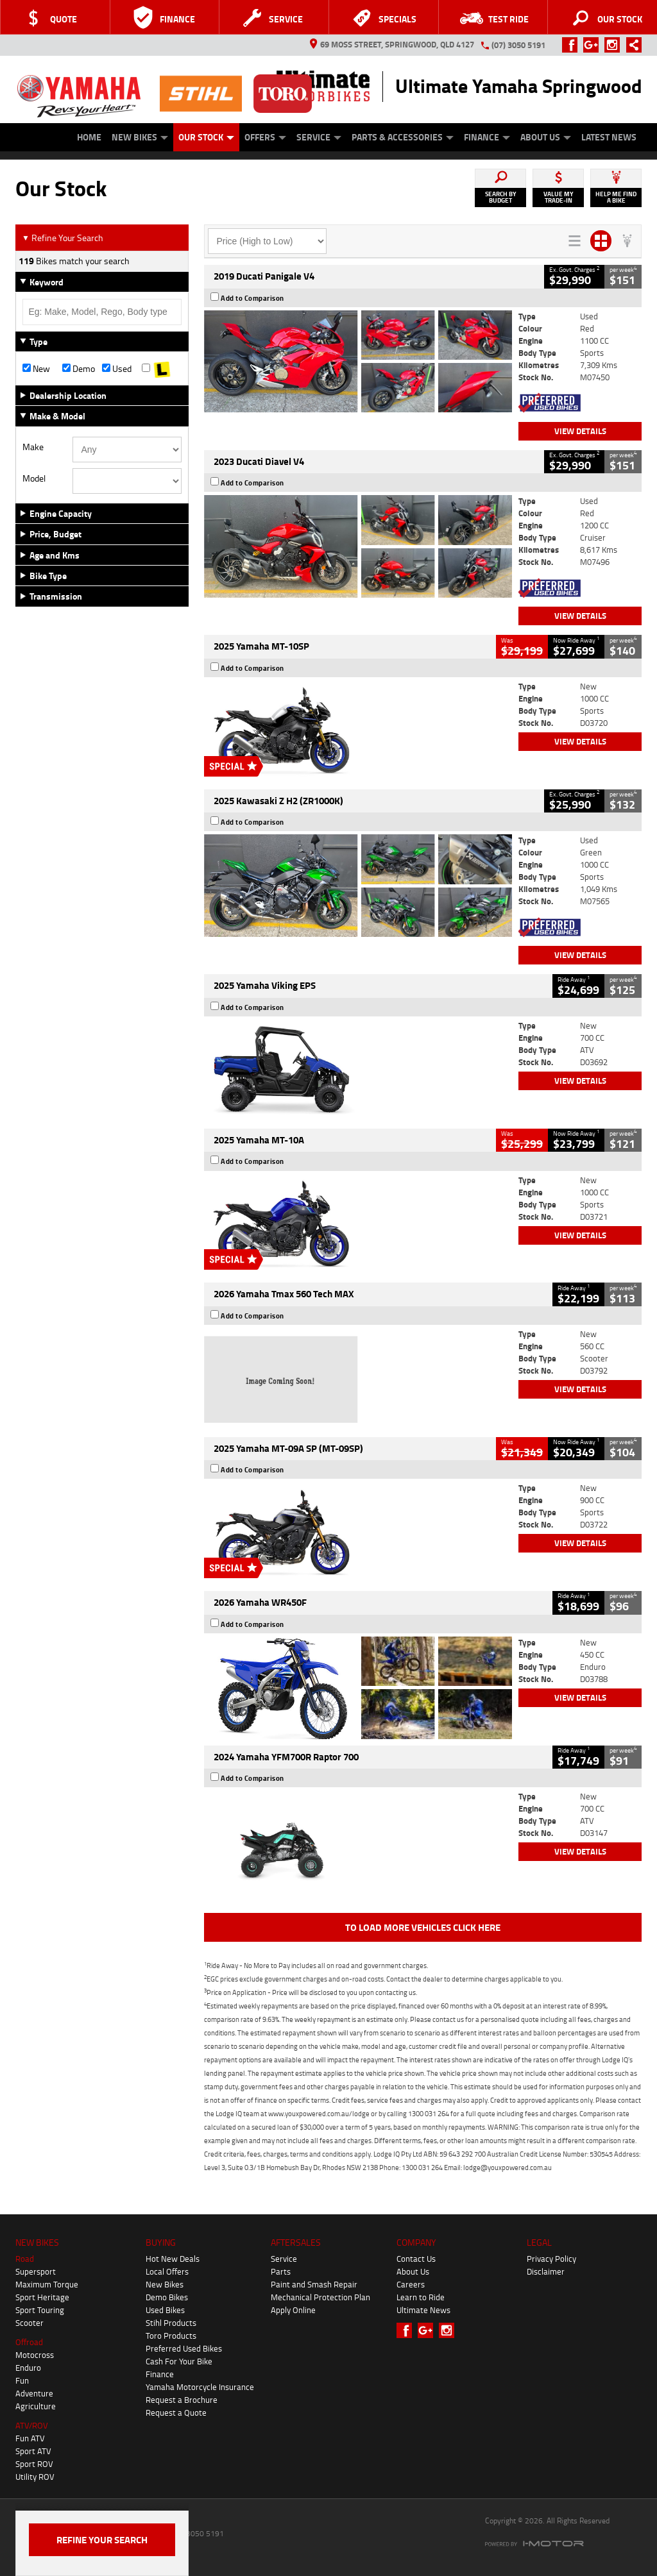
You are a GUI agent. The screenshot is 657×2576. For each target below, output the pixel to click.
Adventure (34, 2393)
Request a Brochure (182, 2399)
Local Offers (167, 2271)
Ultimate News (423, 2309)
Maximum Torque (46, 2284)
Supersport (35, 2271)
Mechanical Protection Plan (320, 2297)
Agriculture (35, 2406)
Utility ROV (35, 2476)
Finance (487, 137)
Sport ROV (34, 2463)
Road (24, 2258)
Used (117, 369)
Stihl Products (171, 2322)
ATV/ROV (31, 2425)
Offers (265, 137)
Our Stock (206, 137)
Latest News (608, 137)
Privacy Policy (551, 2258)
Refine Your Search (62, 237)
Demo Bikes (167, 2297)
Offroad (29, 2342)
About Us (545, 137)
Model (34, 478)
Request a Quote (176, 2412)
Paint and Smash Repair (314, 2284)
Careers (411, 2284)
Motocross (34, 2354)
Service (318, 137)
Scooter (29, 2322)
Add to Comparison (252, 298)
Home (89, 137)
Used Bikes (165, 2309)
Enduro (28, 2367)
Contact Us (416, 2258)
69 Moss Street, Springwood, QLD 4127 (392, 44)
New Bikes (140, 137)
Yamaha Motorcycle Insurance (200, 2386)
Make (33, 447)
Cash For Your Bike (179, 2361)
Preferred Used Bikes (184, 2348)
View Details (580, 431)
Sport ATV (33, 2451)
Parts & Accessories (403, 137)
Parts (281, 2271)
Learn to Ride (421, 2297)
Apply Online (293, 2309)
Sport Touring (39, 2309)
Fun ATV (30, 2438)
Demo (78, 369)
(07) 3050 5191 (518, 44)
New (36, 369)
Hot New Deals (173, 2258)
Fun (22, 2380)
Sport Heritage (42, 2297)
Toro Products (171, 2335)
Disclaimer (546, 2271)
